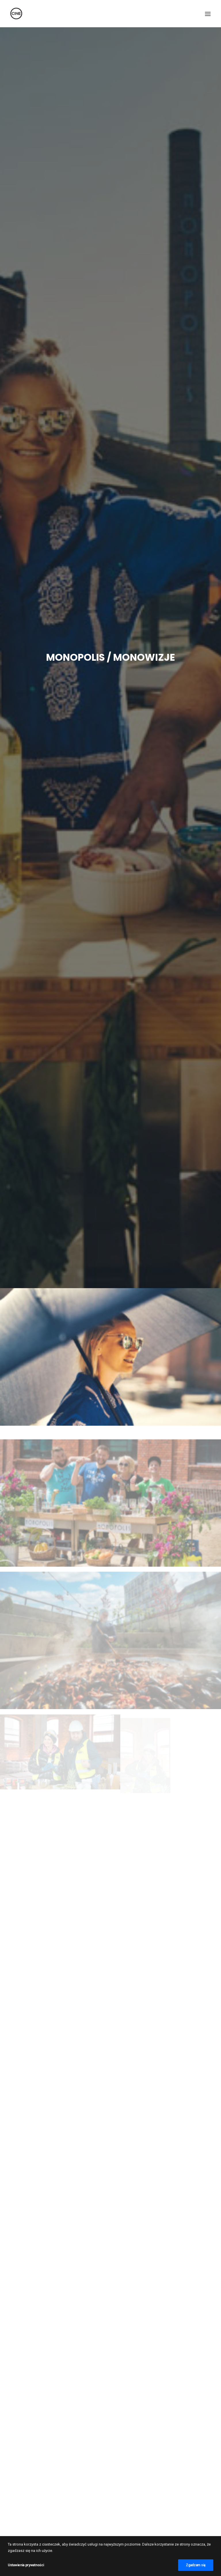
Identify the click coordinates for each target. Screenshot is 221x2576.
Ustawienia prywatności (26, 2565)
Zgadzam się (195, 2565)
